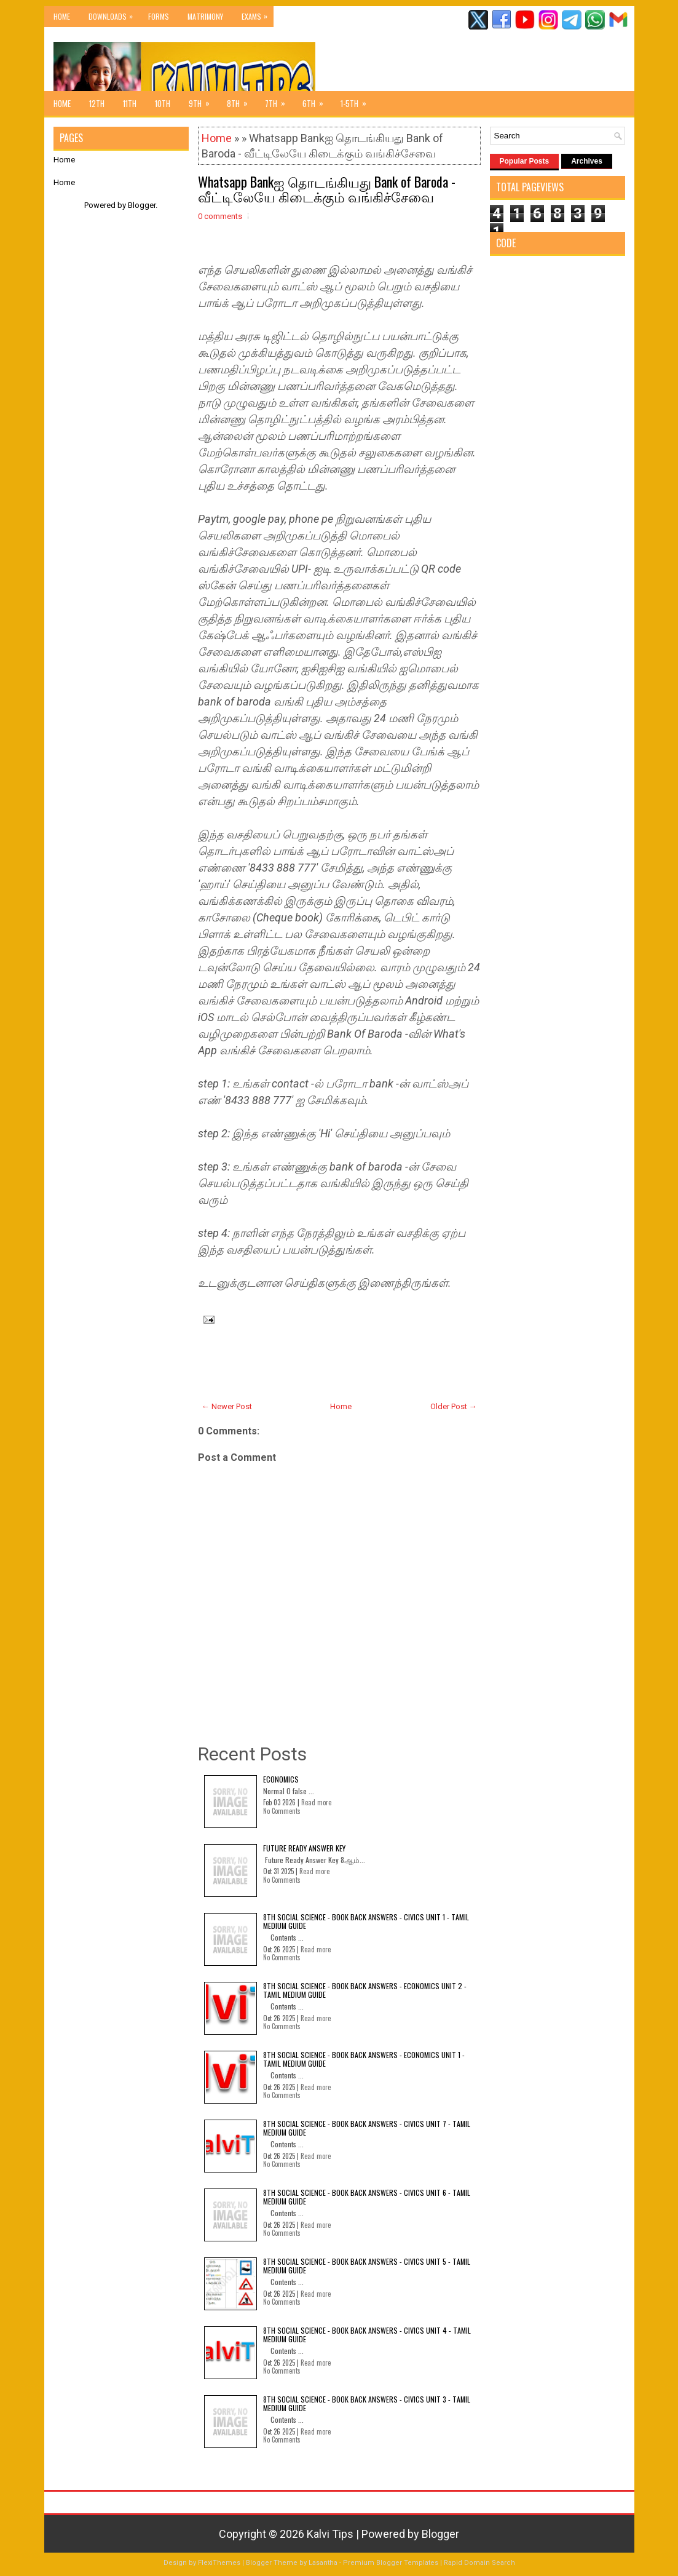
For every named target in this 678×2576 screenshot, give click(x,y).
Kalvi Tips (330, 2533)
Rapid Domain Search (479, 2563)
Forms (158, 16)
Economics (281, 1779)
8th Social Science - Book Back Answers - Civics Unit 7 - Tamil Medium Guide (366, 2127)
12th (96, 103)
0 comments (220, 216)
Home (61, 16)
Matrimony (205, 16)
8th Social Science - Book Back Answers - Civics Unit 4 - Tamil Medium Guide (367, 2334)
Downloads (114, 14)
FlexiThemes (219, 2563)
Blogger (142, 205)
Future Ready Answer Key (304, 1848)
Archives (586, 161)
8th (241, 100)
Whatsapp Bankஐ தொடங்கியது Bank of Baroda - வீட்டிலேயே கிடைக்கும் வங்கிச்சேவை (326, 189)
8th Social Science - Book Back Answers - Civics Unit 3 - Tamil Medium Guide (366, 2403)
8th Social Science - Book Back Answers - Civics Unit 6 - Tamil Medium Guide (366, 2196)
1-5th (357, 100)
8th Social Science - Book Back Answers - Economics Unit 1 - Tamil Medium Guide (364, 2059)
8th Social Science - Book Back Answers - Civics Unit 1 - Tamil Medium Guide (366, 1921)
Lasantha (323, 2563)
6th (316, 100)
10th (162, 103)
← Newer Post (227, 1406)
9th (203, 100)
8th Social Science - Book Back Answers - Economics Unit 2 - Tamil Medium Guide (365, 1990)
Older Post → (453, 1406)
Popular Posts (525, 161)
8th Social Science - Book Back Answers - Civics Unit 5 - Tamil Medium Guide (366, 2265)
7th (279, 100)
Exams (258, 14)
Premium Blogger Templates (390, 2563)
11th (129, 103)
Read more (316, 1802)
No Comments (282, 1811)
